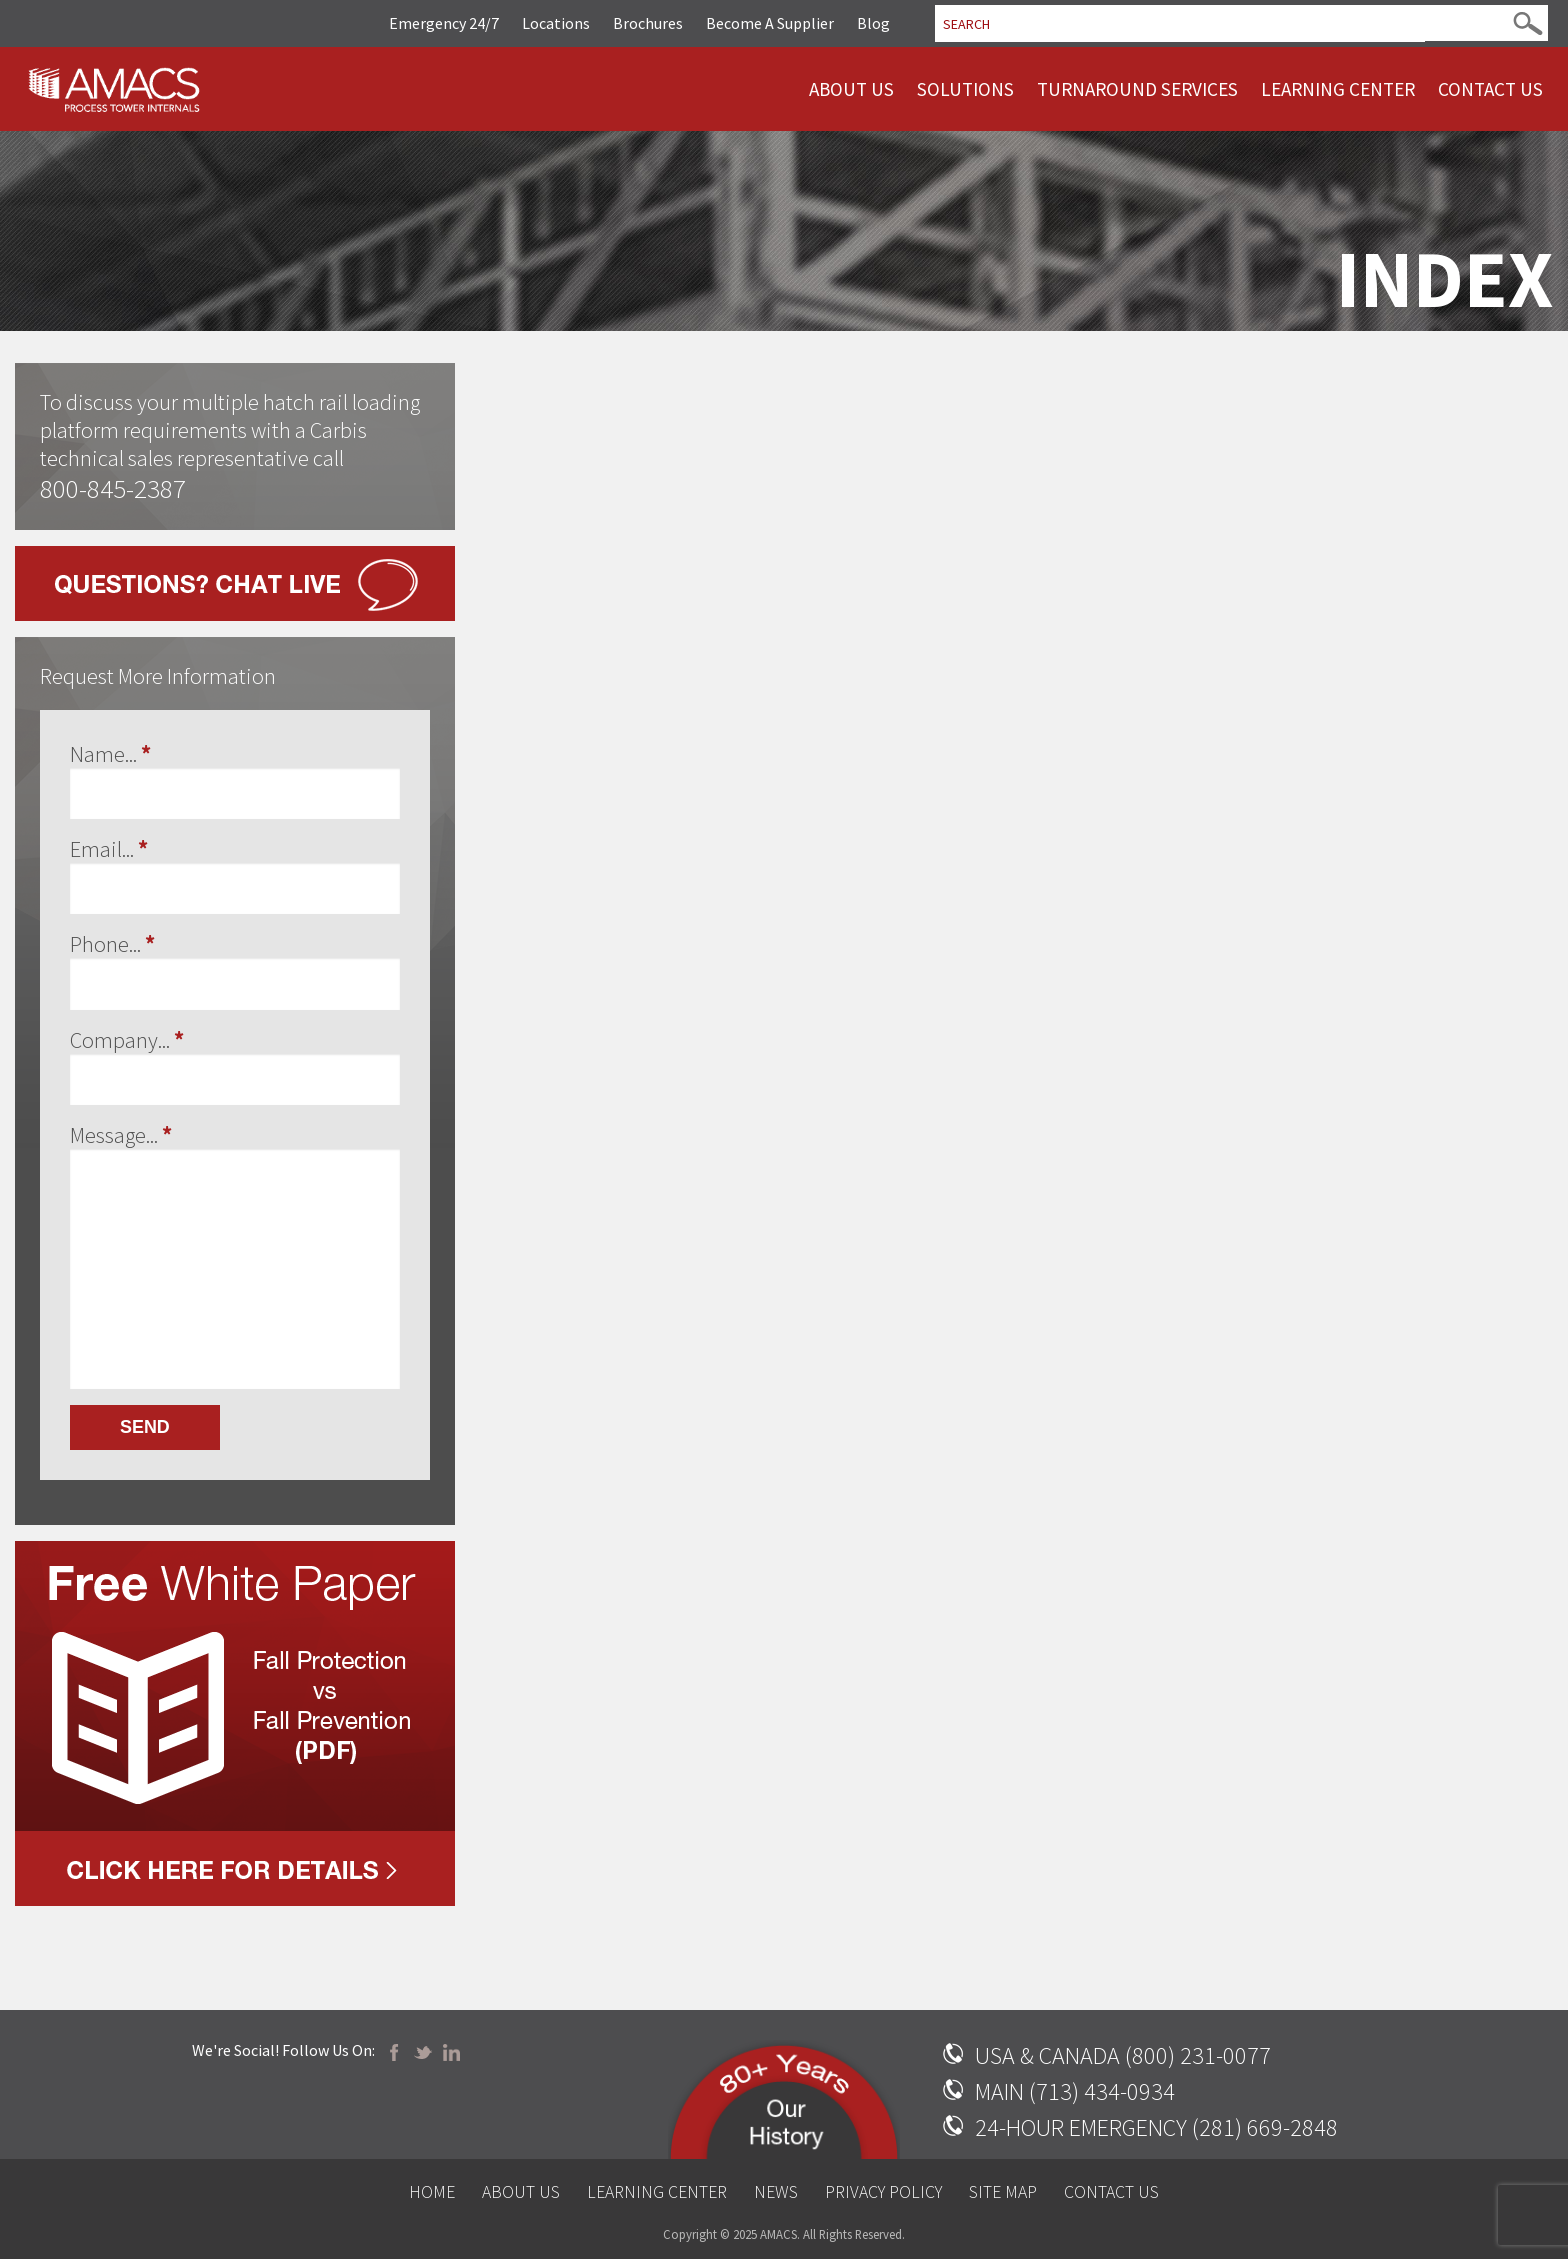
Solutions (965, 89)
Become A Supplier (770, 23)
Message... (121, 1135)
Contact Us (1490, 89)
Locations (556, 23)
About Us (851, 89)
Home (432, 2192)
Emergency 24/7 (444, 23)
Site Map (1003, 2192)
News (776, 2192)
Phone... (112, 944)
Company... (127, 1040)
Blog (873, 23)
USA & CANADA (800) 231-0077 (1123, 2055)
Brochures (648, 23)
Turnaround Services (1137, 89)
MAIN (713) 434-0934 (1075, 2091)
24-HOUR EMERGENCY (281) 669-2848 (1156, 2127)
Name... (110, 754)
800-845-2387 (113, 488)
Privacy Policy (883, 2192)
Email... (109, 849)
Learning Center (1338, 89)
